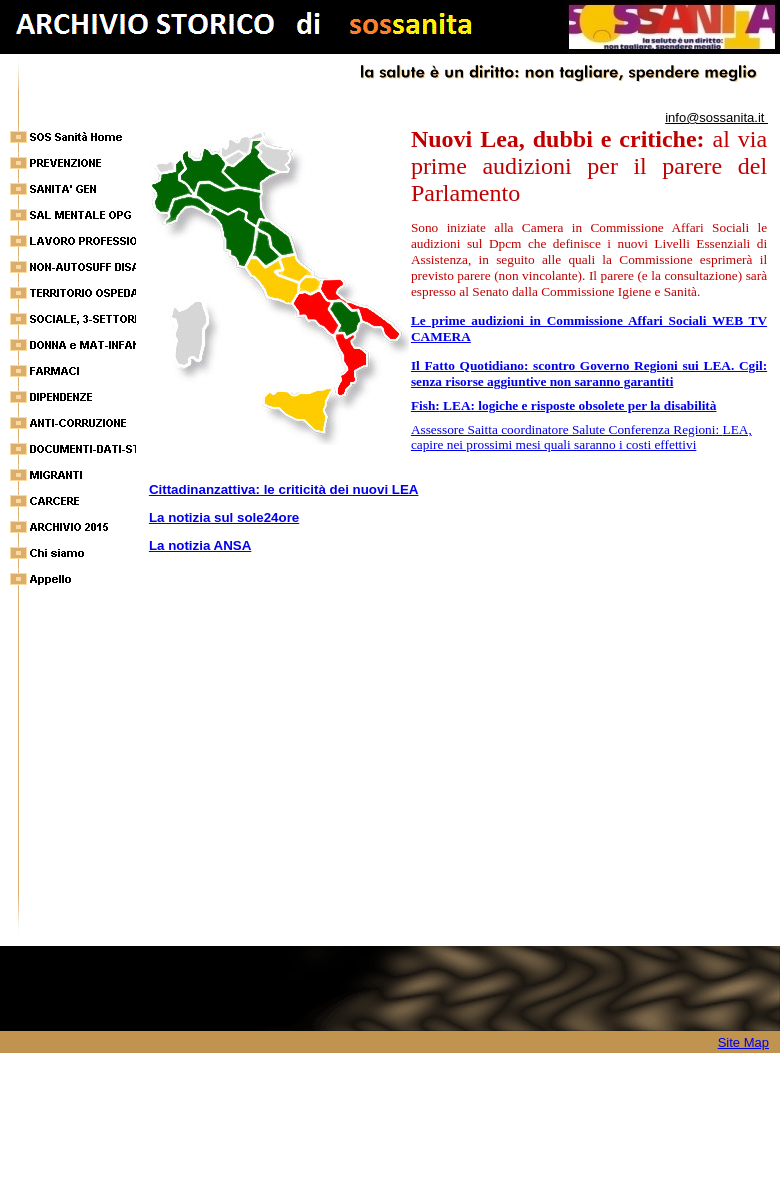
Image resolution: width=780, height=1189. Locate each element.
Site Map (743, 1042)
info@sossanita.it (716, 117)
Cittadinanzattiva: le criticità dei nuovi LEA (284, 489)
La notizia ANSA (200, 545)
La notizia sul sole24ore (224, 517)
